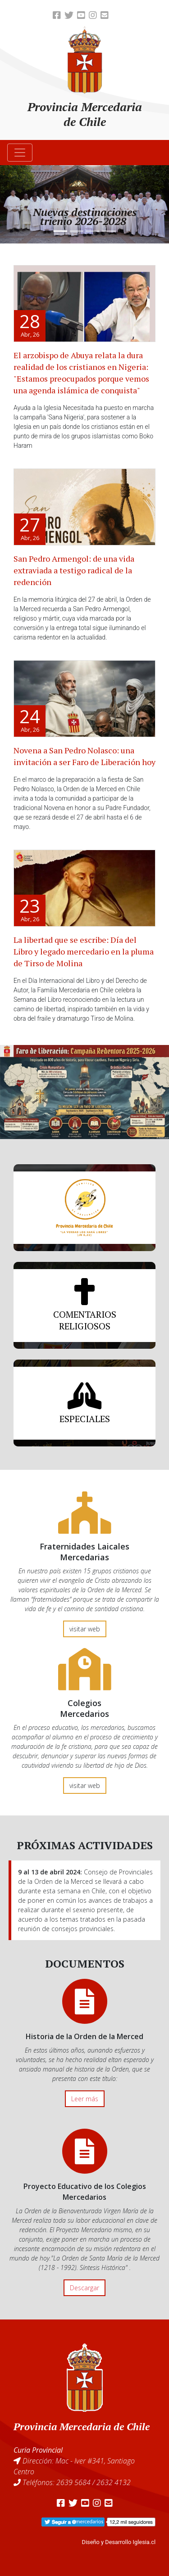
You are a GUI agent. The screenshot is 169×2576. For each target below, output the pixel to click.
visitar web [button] (84, 1629)
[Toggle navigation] (19, 153)
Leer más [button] (84, 2098)
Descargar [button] (84, 2287)
